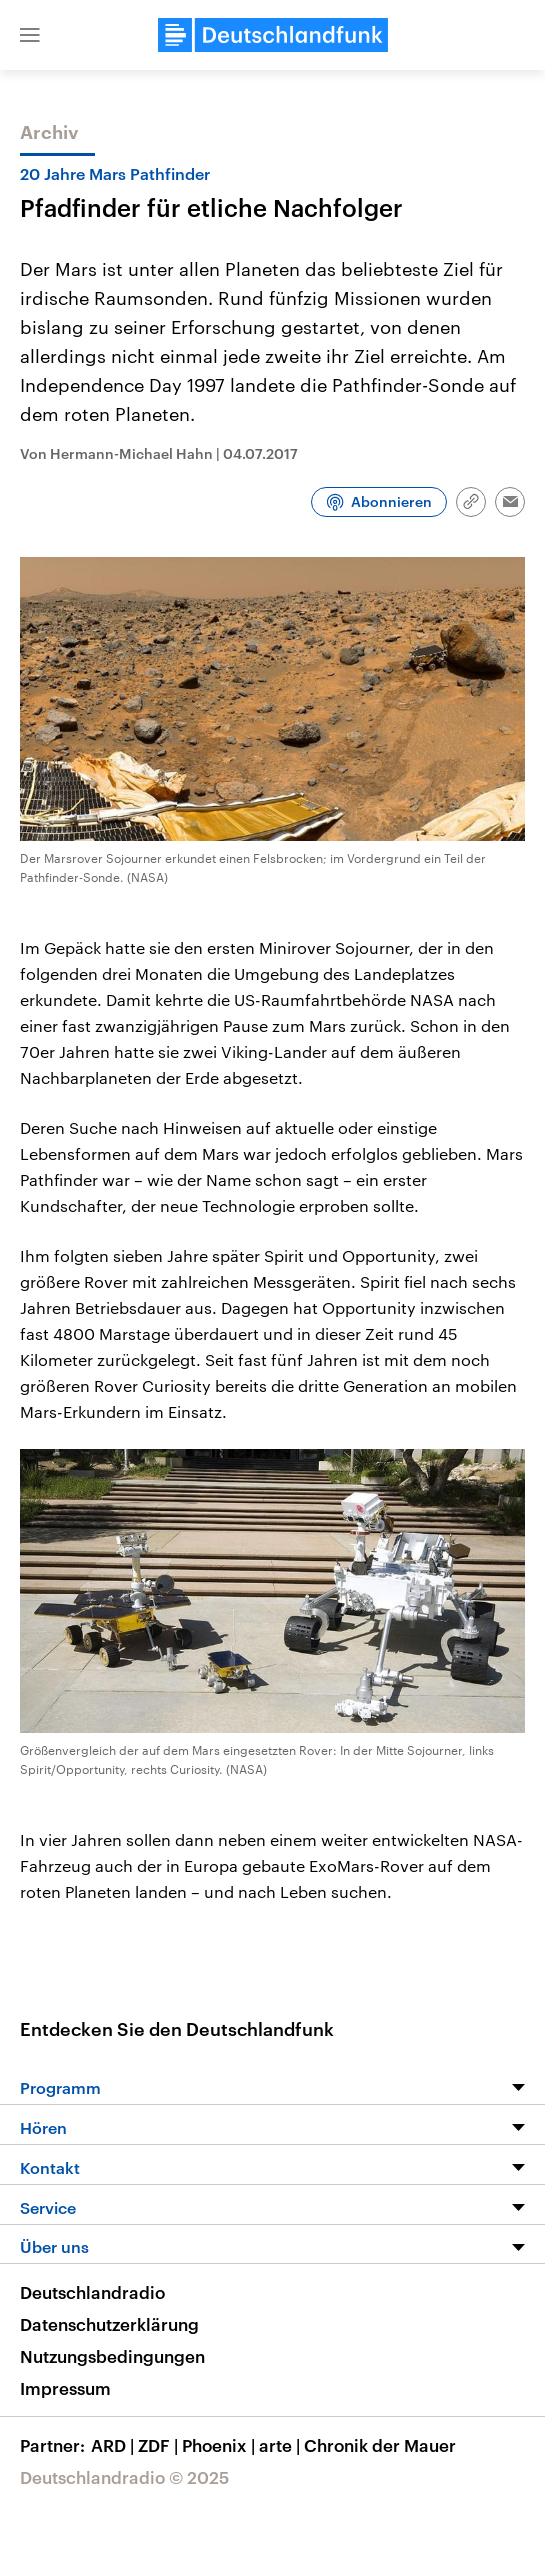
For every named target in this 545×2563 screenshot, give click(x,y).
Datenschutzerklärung (109, 2324)
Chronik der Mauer (380, 2445)
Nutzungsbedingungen (112, 2356)
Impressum (65, 2388)
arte (281, 2445)
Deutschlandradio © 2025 (124, 2477)
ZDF (160, 2445)
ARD (114, 2445)
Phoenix (220, 2445)
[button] (30, 35)
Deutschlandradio (92, 2292)
